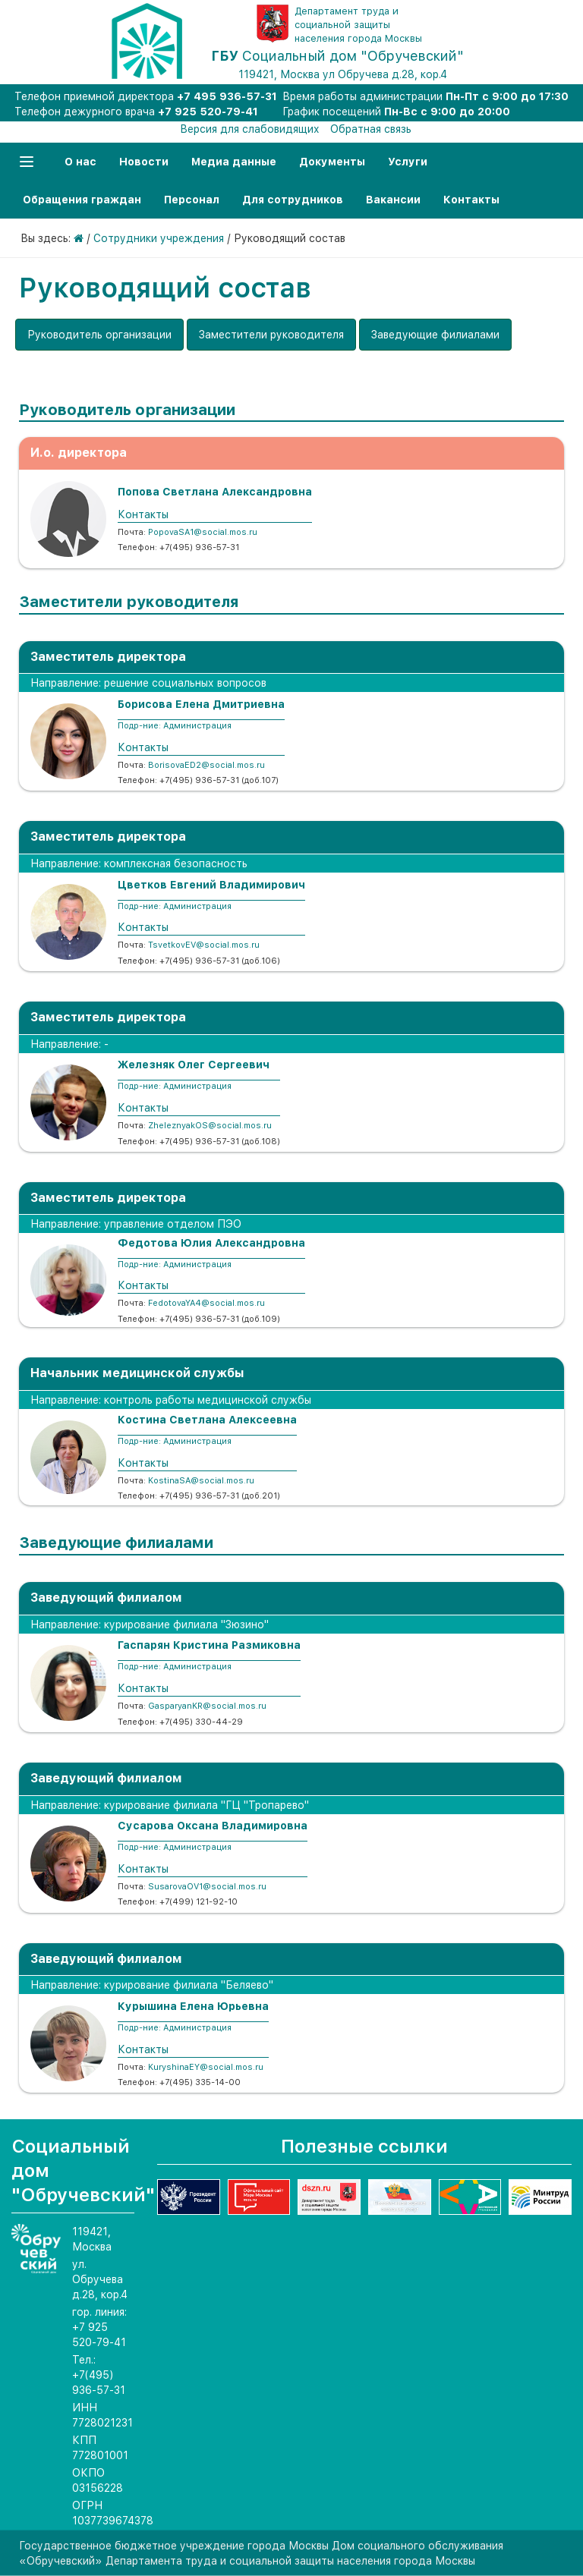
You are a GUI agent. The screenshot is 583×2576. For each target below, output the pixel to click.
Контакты (471, 199)
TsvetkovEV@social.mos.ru (204, 945)
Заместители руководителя (271, 335)
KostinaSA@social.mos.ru (201, 1481)
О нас (80, 162)
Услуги (407, 162)
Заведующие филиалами (435, 335)
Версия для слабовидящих (250, 129)
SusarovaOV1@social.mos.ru (207, 1887)
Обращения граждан (82, 199)
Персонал (191, 199)
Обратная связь (370, 129)
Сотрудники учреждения (158, 238)
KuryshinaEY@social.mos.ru (205, 2067)
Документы (332, 162)
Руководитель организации (99, 335)
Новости (144, 162)
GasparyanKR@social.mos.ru (207, 1706)
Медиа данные (233, 162)
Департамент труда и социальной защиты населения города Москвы (358, 24)
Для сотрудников (292, 199)
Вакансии (393, 199)
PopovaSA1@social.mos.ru (202, 532)
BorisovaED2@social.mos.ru (206, 765)
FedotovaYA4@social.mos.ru (206, 1303)
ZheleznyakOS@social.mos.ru (210, 1126)
